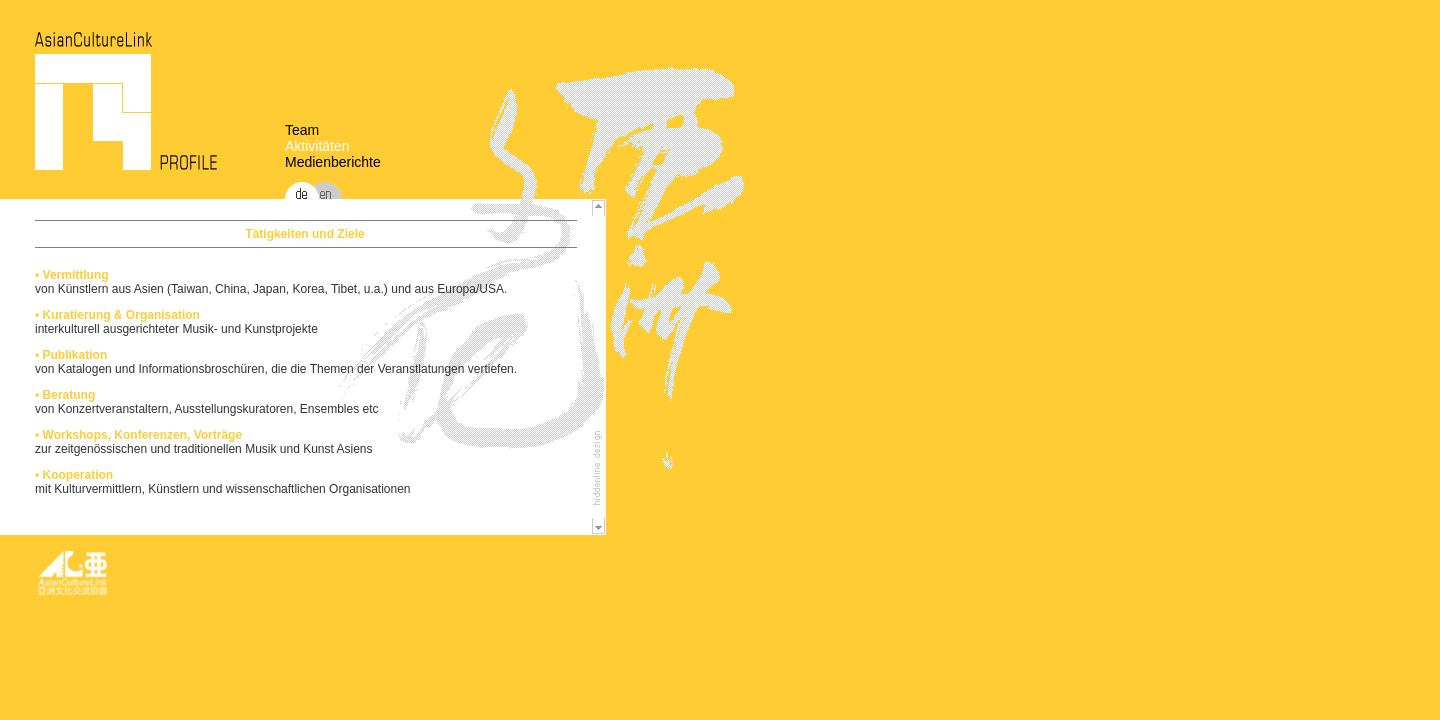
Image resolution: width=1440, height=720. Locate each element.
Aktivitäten (317, 146)
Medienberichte (333, 162)
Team (302, 130)
